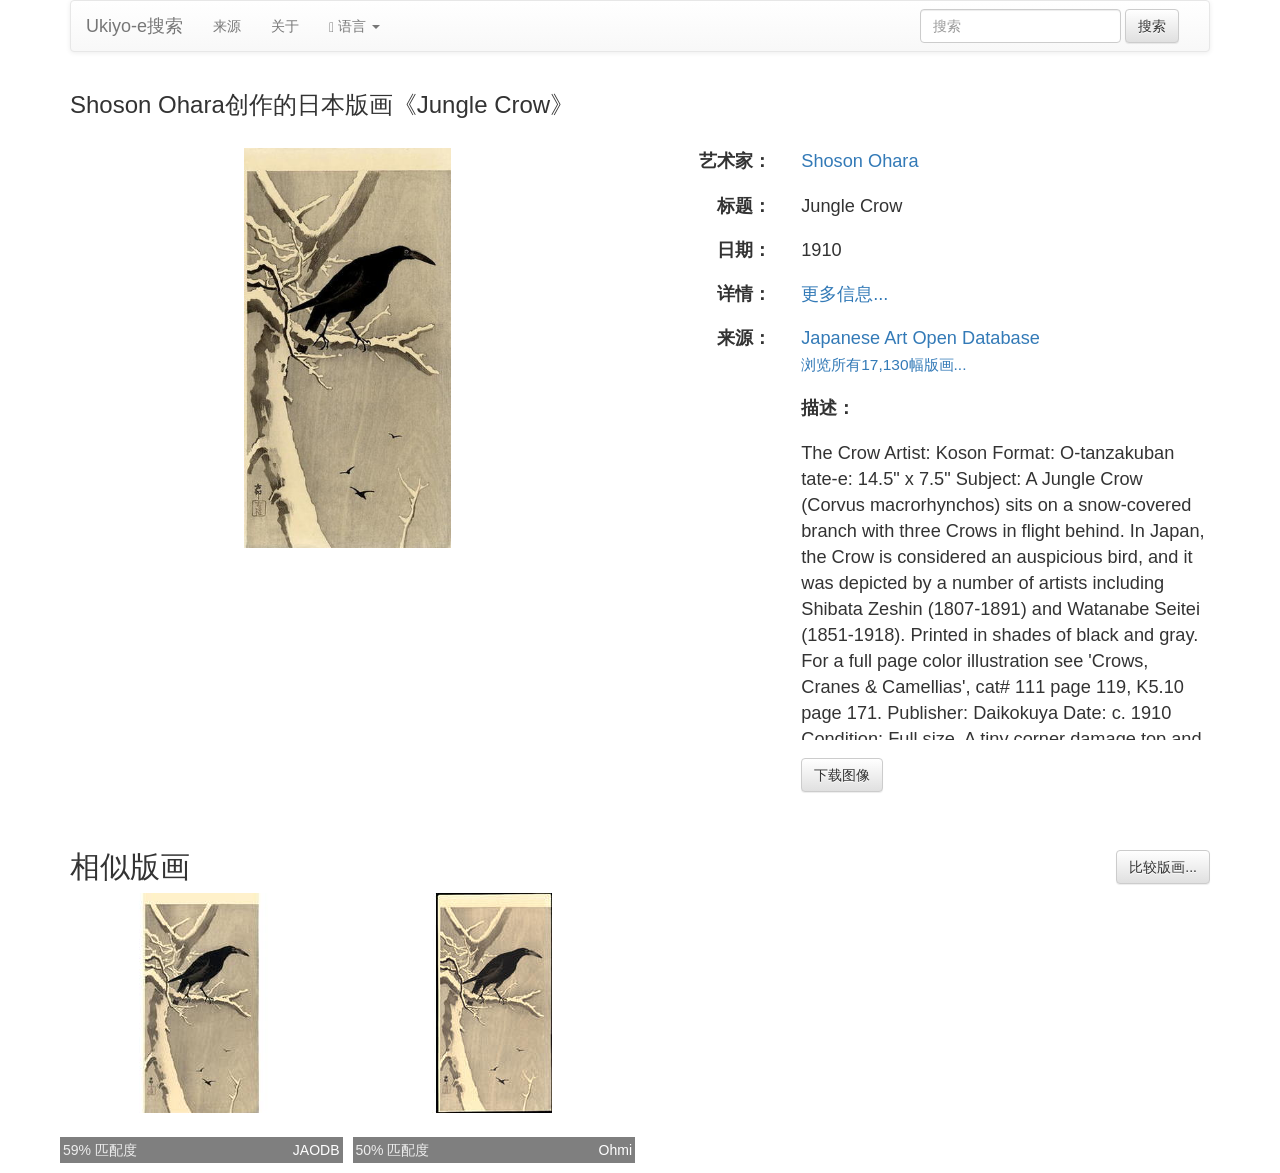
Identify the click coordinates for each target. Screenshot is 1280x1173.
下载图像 (842, 775)
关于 (285, 26)
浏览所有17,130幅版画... (883, 364)
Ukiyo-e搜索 (134, 26)
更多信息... (844, 294)
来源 (227, 26)
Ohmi (615, 1150)
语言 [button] (354, 26)
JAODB (316, 1150)
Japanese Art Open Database (920, 338)
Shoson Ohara (859, 161)
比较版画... (1163, 867)
